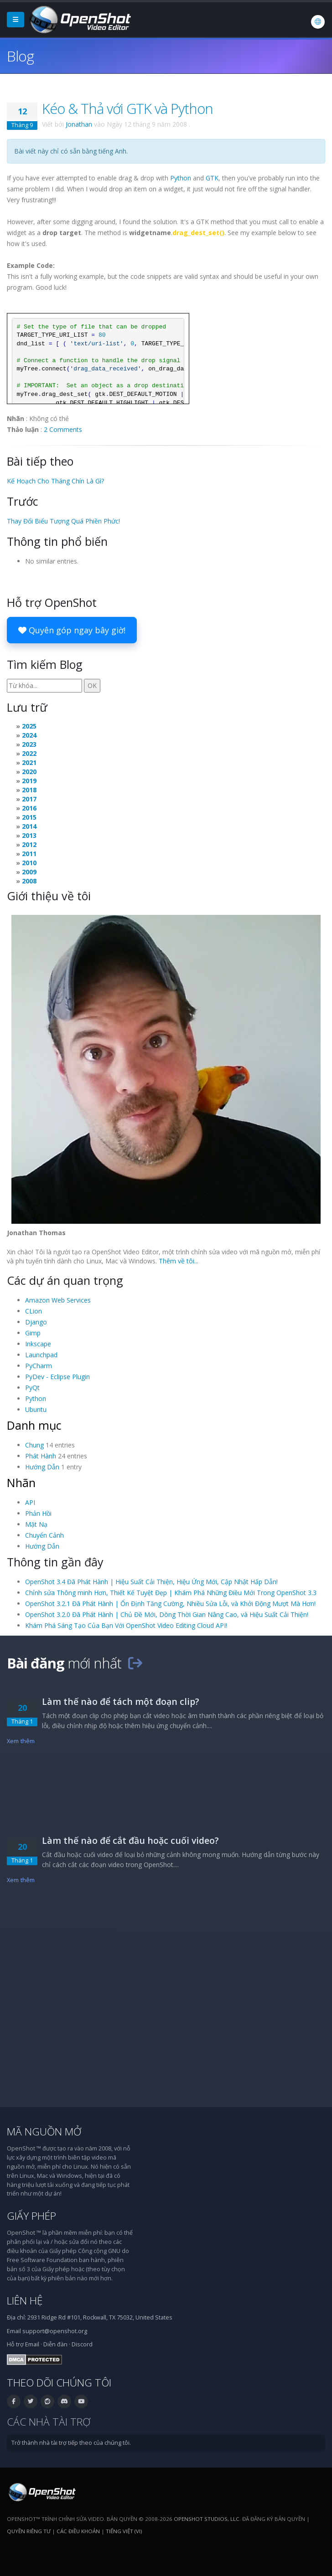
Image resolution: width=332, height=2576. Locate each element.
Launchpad (41, 1354)
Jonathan (79, 124)
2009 (29, 871)
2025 (29, 726)
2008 (29, 881)
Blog (20, 56)
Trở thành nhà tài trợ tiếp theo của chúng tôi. (71, 2443)
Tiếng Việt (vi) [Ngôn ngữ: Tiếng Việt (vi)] (124, 2531)
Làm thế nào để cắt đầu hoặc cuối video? (130, 1840)
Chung (34, 1445)
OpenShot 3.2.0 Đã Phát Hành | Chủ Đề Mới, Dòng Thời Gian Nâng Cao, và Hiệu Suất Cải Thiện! (166, 1614)
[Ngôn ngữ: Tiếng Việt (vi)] (318, 22)
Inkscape (38, 1343)
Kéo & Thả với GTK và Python (127, 108)
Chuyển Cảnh (44, 1535)
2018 (29, 789)
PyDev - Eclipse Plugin (57, 1376)
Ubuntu (36, 1409)
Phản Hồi (38, 1513)
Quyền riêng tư (29, 2531)
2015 (29, 817)
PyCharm (38, 1365)
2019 (29, 780)
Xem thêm (21, 1741)
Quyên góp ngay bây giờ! (71, 630)
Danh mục (34, 1425)
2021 (29, 762)
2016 (29, 808)
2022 (29, 753)
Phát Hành (40, 1456)
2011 (29, 853)
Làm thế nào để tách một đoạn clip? (120, 1701)
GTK (212, 178)
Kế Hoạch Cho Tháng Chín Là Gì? (55, 481)
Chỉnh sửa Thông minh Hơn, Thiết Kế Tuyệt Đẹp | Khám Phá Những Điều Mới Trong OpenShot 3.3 (170, 1592)
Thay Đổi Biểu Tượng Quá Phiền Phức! (63, 521)
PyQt (32, 1387)
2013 (29, 835)
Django (36, 1322)
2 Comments (63, 429)
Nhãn (21, 1482)
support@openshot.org (54, 2331)
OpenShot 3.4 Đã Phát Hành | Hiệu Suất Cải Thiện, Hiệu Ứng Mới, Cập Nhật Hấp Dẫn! (151, 1581)
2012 (29, 844)
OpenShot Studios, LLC (206, 2518)
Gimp (33, 1333)
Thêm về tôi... (178, 1261)
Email (32, 2344)
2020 (29, 771)
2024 (29, 735)
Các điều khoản (78, 2531)
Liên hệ (25, 2301)
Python (180, 178)
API (30, 1502)
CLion (33, 1311)
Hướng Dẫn (42, 1466)
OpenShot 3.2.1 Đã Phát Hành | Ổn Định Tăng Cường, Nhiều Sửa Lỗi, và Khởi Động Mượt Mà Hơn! (170, 1603)
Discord (82, 2344)
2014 (29, 826)
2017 (29, 799)
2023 (29, 744)
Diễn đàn (55, 2344)
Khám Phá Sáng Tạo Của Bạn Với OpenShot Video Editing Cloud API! (126, 1625)
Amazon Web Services (58, 1300)
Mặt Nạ (36, 1524)
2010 (29, 862)
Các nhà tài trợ (48, 2422)
